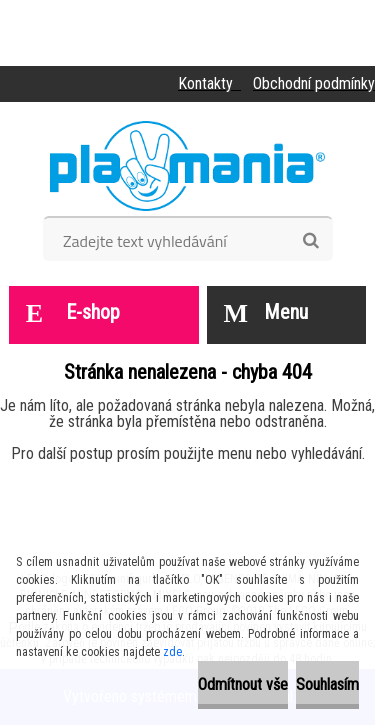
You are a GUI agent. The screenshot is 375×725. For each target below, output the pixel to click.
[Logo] (187, 166)
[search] (310, 241)
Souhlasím (327, 684)
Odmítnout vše (243, 684)
